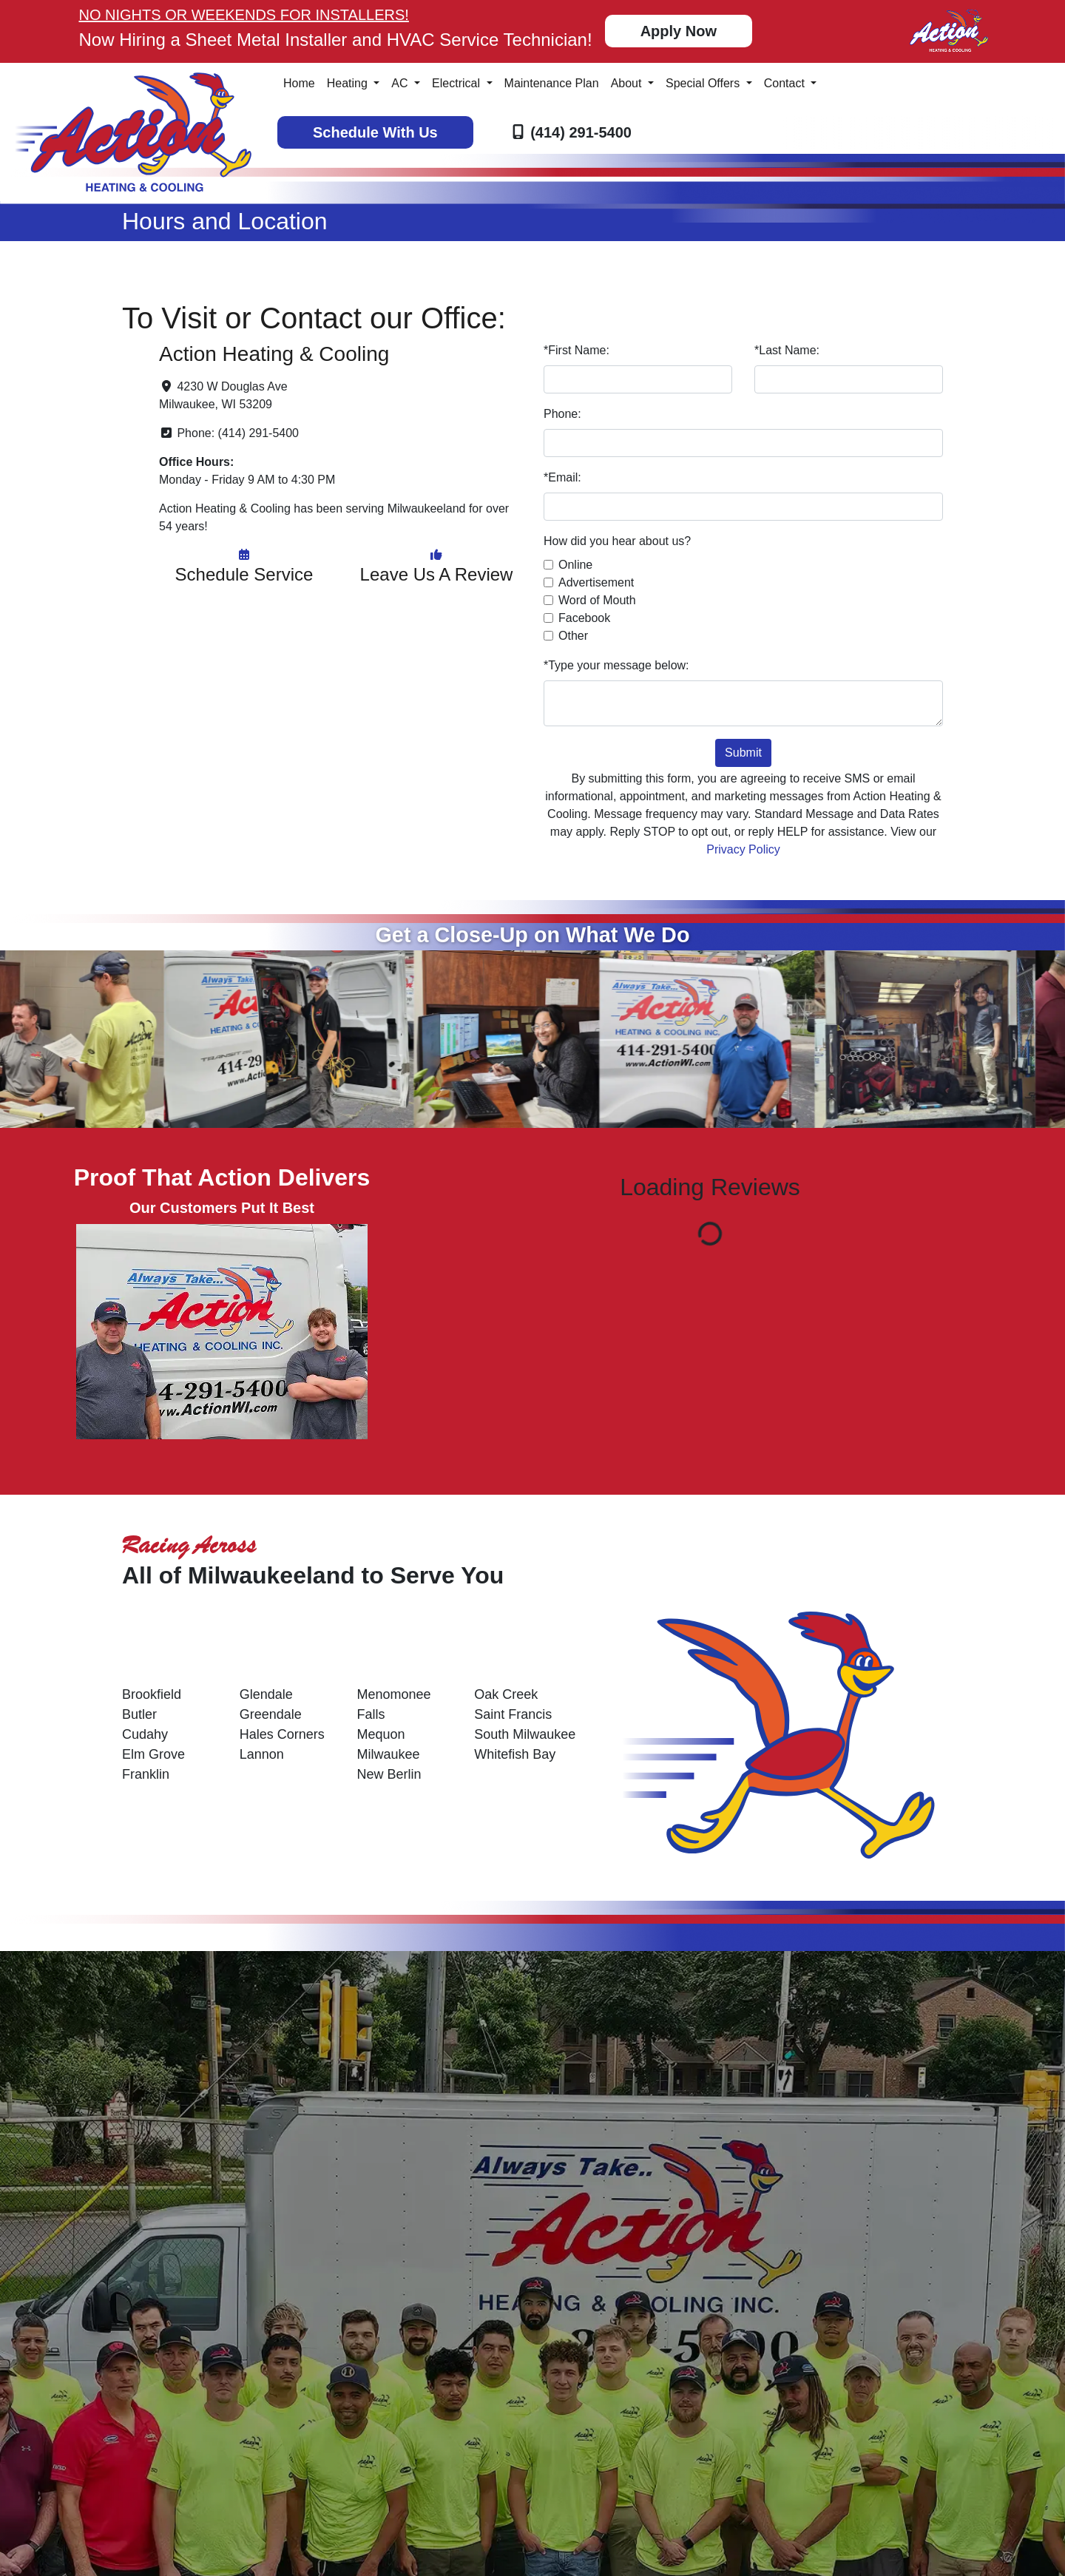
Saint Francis (513, 1714)
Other (573, 635)
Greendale (271, 1714)
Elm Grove (153, 1754)
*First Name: (576, 350)
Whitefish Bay (514, 1754)
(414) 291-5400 (581, 132)
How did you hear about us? (617, 541)
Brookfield (151, 1694)
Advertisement (596, 582)
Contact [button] (786, 83)
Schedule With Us (375, 132)
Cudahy (145, 1734)
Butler (139, 1714)
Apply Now (678, 31)
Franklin (145, 1774)
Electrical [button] (457, 83)
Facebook (584, 618)
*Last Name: (786, 350)
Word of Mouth (597, 600)
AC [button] (401, 83)
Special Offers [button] (704, 83)
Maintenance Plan (551, 83)
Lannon (262, 1754)
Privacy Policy (743, 849)
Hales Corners (282, 1734)
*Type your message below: (616, 665)
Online (575, 564)
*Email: (562, 477)
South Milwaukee (524, 1734)
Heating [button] (349, 83)
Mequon (381, 1734)
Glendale (266, 1694)
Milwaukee (388, 1754)
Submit (743, 752)
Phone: (562, 414)
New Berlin (389, 1774)
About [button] (628, 83)
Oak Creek (506, 1694)
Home (299, 83)
